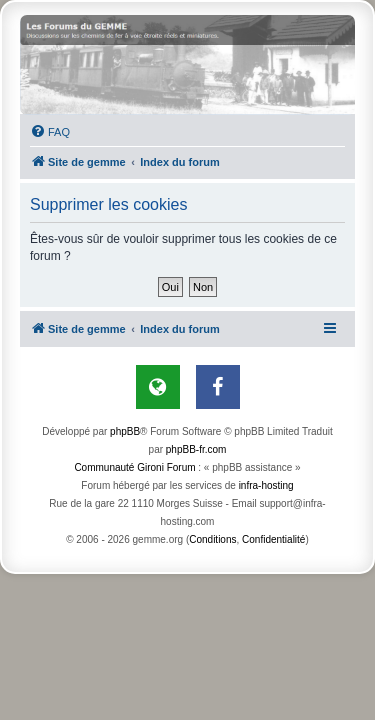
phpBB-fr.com (196, 449)
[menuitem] (50, 132)
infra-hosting (266, 485)
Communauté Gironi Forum (134, 467)
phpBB (125, 431)
